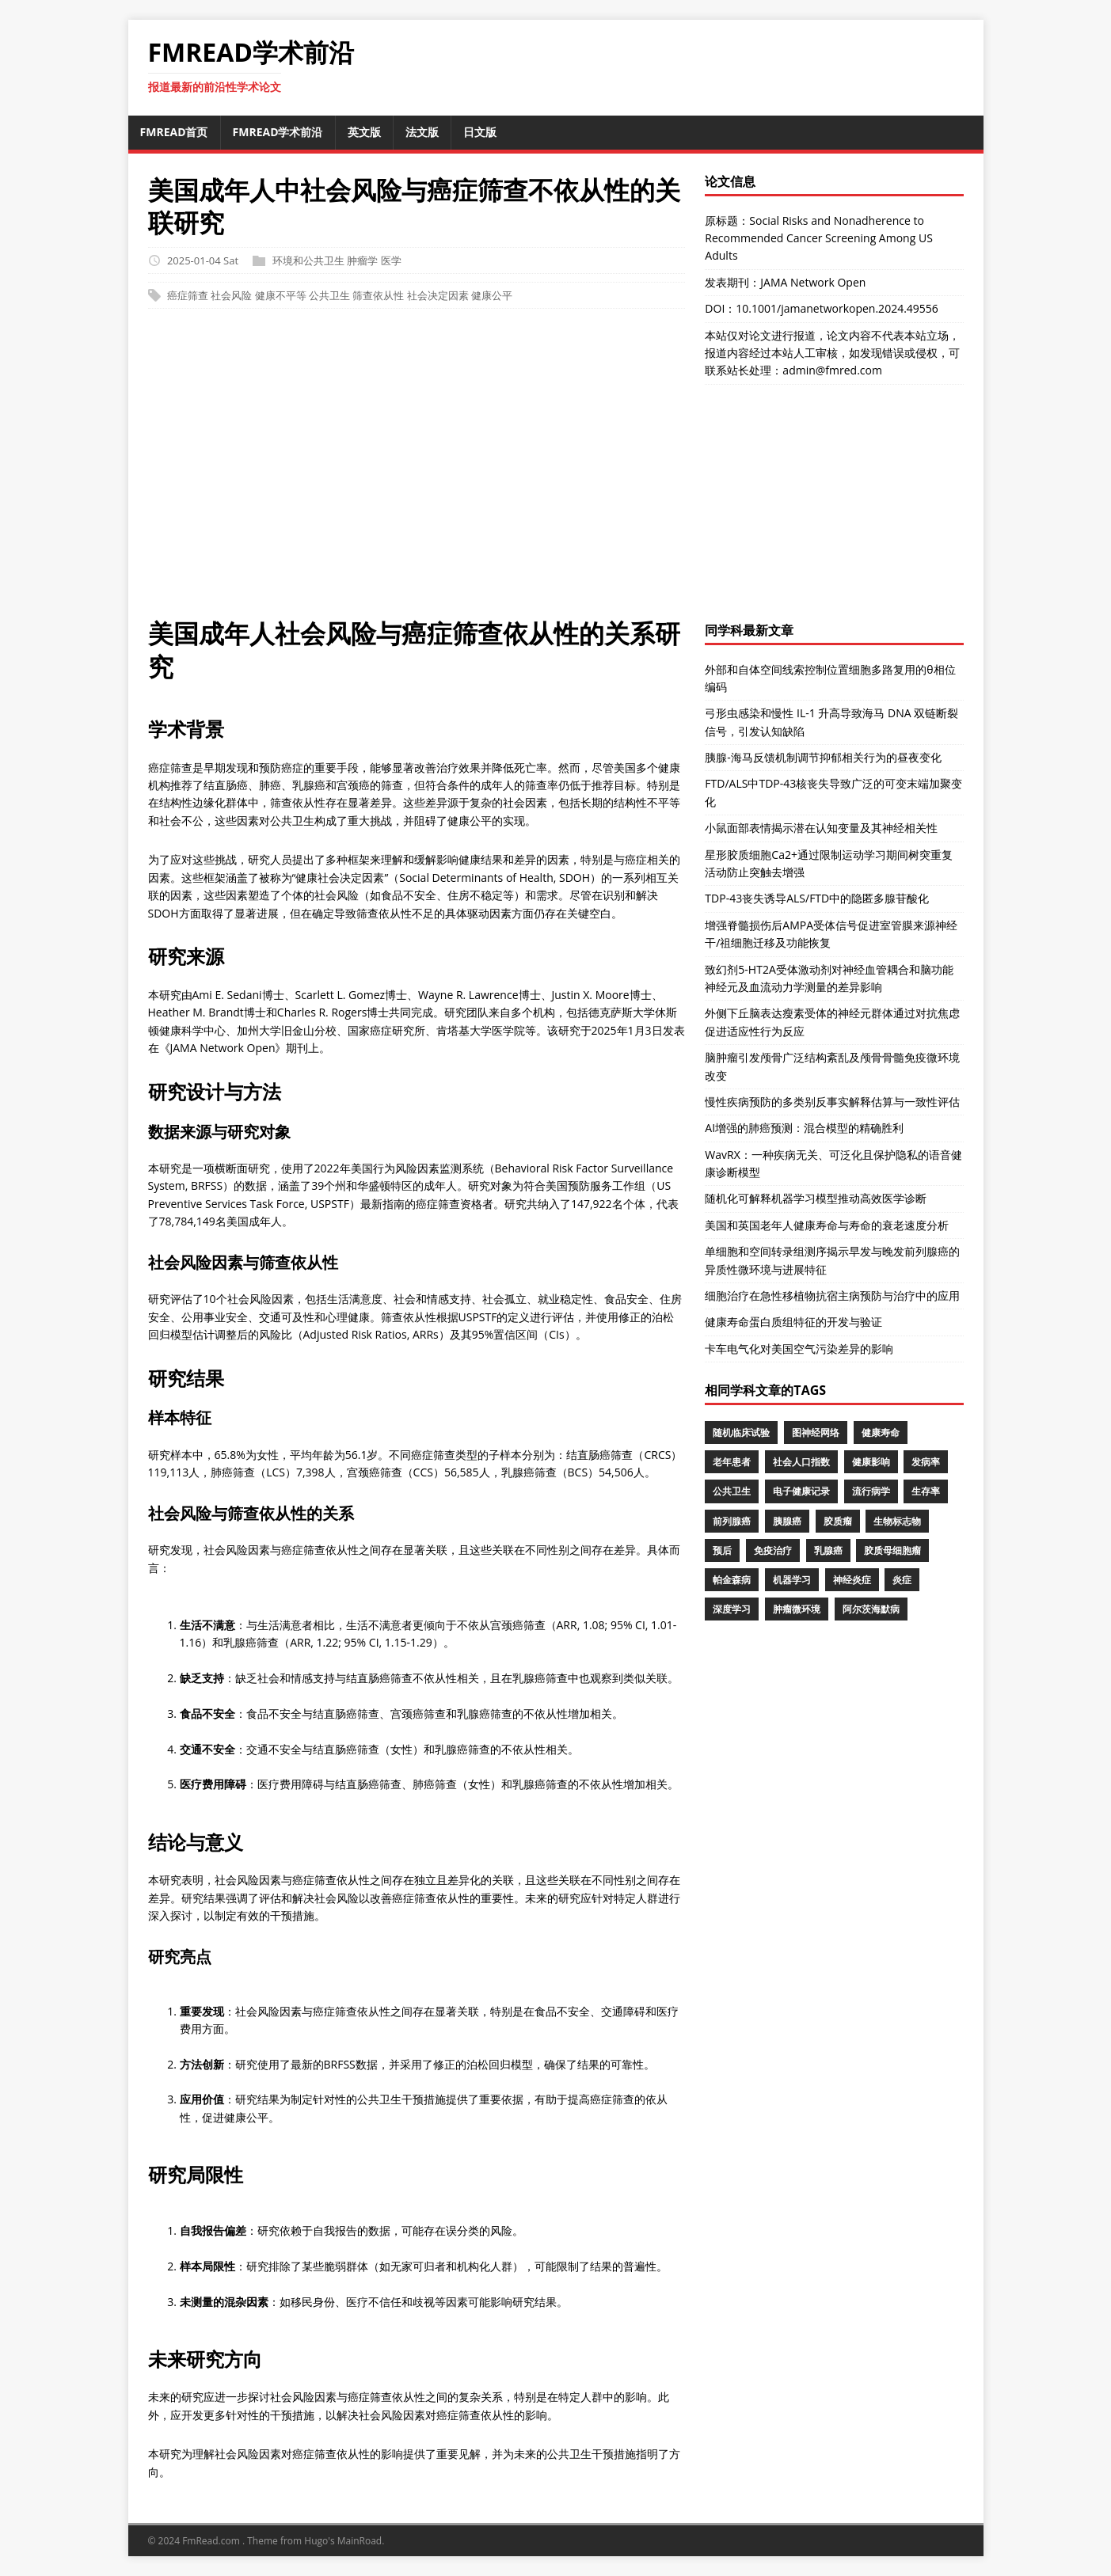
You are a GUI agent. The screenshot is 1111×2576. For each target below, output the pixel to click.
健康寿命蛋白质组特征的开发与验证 (793, 1321)
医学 (391, 260)
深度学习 (732, 1609)
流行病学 (871, 1491)
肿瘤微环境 (796, 1609)
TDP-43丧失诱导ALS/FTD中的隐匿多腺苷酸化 (817, 898)
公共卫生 (329, 295)
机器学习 (792, 1579)
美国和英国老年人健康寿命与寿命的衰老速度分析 (827, 1225)
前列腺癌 (732, 1521)
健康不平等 (280, 295)
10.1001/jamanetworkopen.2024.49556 (837, 308)
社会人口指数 (801, 1461)
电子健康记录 (801, 1491)
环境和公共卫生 (308, 260)
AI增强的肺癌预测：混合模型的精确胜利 (804, 1127)
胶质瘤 (838, 1521)
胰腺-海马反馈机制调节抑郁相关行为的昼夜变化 (823, 757)
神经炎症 (852, 1579)
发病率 (925, 1461)
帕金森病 (732, 1579)
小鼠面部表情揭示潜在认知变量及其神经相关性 (821, 827)
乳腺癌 (828, 1550)
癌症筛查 (187, 295)
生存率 (925, 1491)
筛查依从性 (378, 295)
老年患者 (732, 1461)
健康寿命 (881, 1432)
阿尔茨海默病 (871, 1609)
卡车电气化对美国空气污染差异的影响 (799, 1348)
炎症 (901, 1579)
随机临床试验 (741, 1432)
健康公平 (491, 295)
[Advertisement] (556, 471)
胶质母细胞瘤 (892, 1550)
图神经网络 (815, 1432)
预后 (722, 1550)
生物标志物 (897, 1521)
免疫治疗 (773, 1550)
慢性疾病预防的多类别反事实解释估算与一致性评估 (832, 1101)
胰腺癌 (787, 1521)
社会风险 (231, 295)
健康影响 (871, 1461)
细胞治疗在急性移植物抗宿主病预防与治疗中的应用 (832, 1295)
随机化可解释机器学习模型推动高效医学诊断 (815, 1198)
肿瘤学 (362, 260)
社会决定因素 (438, 295)
